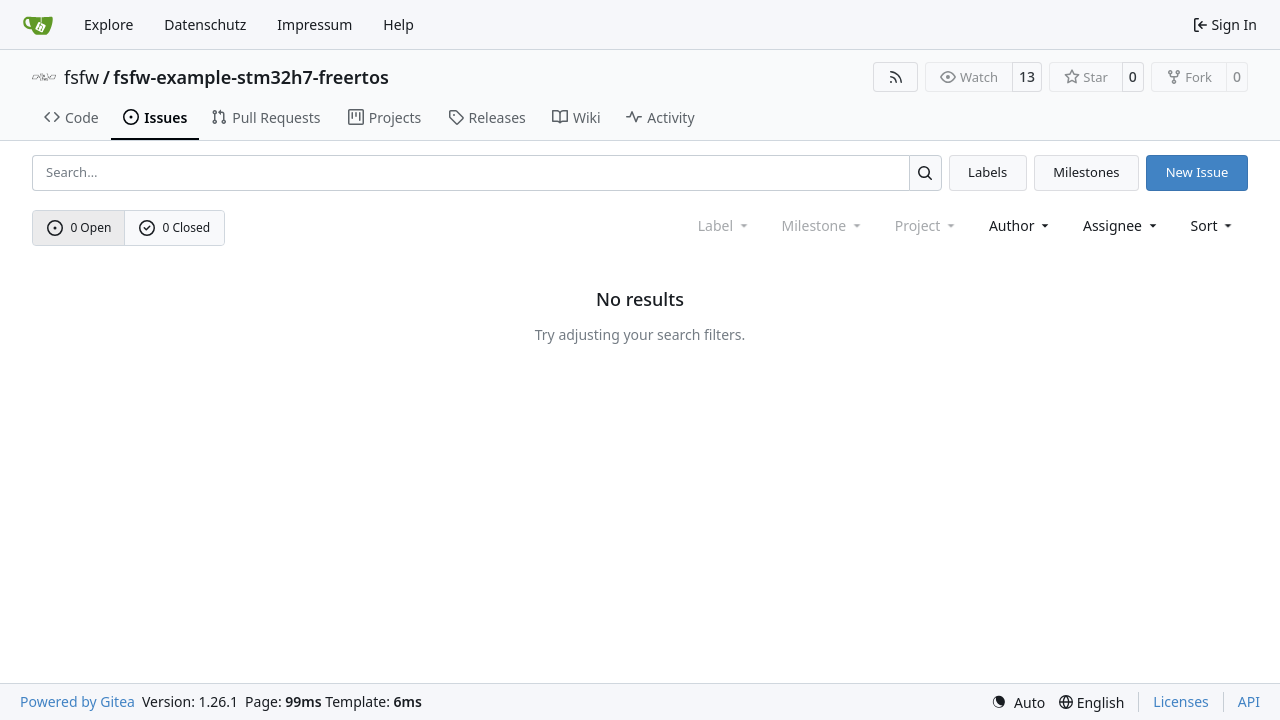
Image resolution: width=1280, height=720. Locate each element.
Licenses (1181, 701)
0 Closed (175, 227)
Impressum (314, 24)
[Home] (38, 25)
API (1249, 701)
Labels (987, 172)
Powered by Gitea (77, 701)
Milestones (1086, 172)
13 (1027, 76)
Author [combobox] (1020, 225)
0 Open (79, 227)
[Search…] (925, 172)
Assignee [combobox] (1121, 225)
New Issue (1197, 172)
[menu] (1213, 225)
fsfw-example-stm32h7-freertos (251, 77)
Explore (108, 24)
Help (398, 24)
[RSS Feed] (896, 77)
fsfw (81, 77)
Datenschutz (205, 24)
